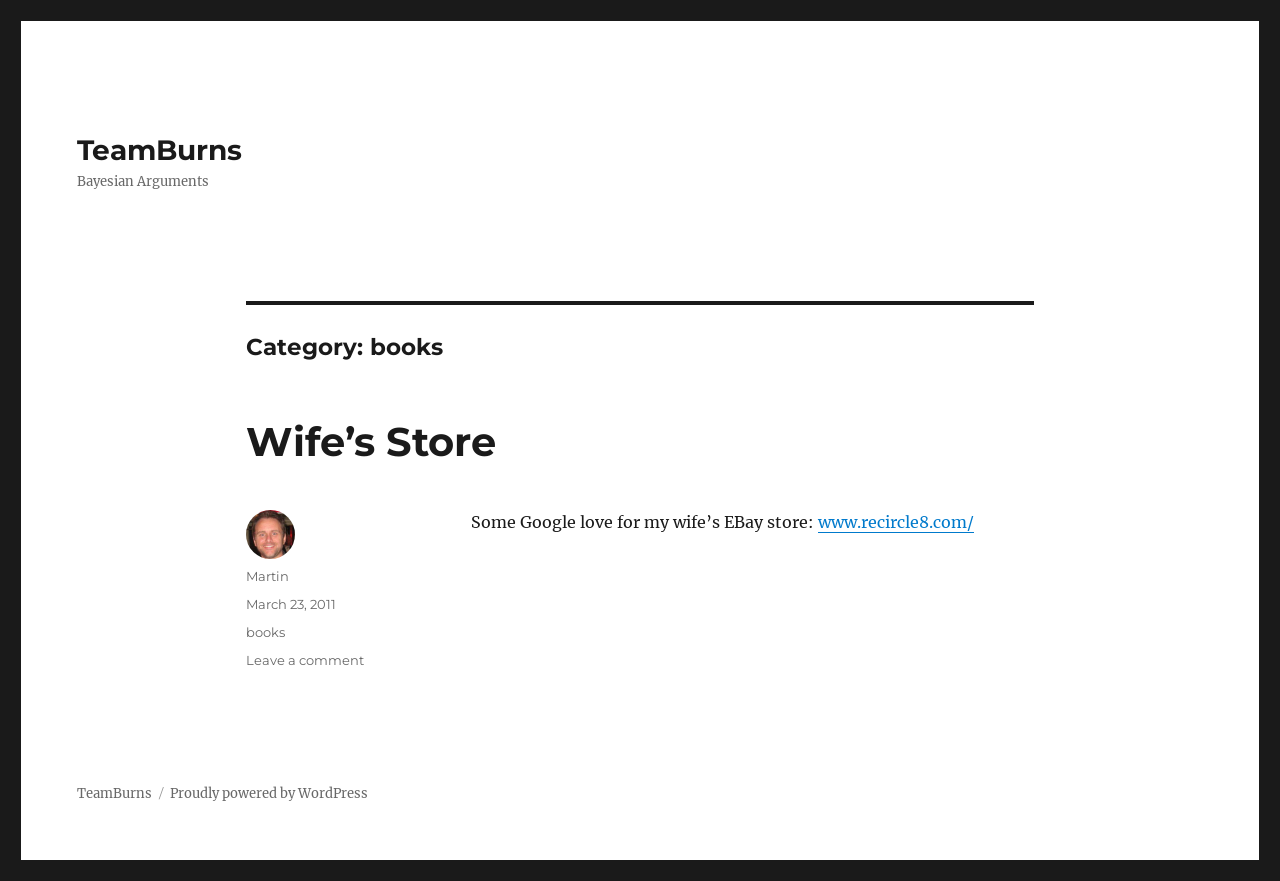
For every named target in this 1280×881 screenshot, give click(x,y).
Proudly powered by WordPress (269, 793)
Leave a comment (305, 660)
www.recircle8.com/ (896, 522)
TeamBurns (159, 150)
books (265, 632)
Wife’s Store (371, 441)
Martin (267, 576)
